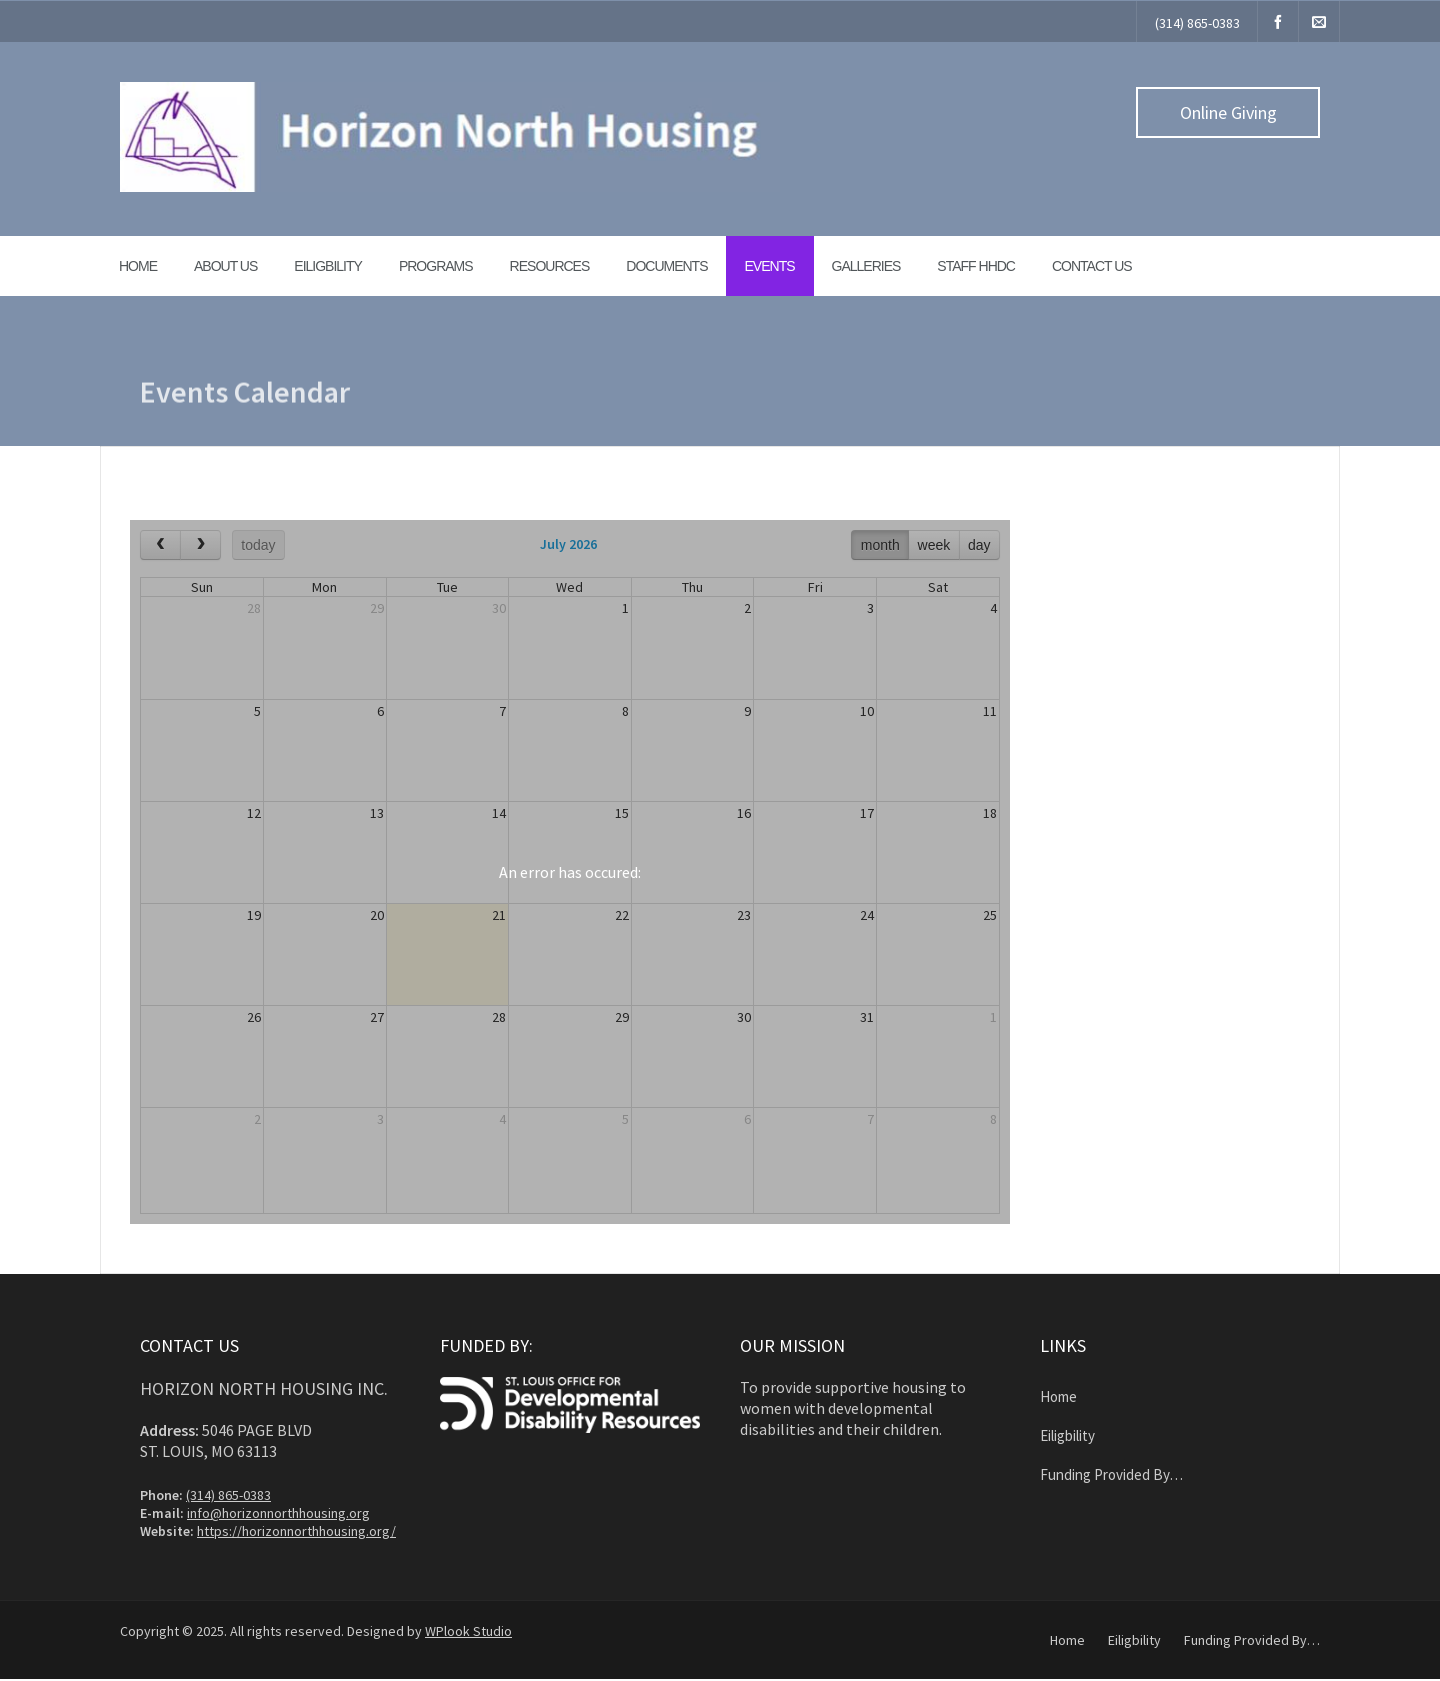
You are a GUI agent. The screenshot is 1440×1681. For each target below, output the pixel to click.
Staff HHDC (976, 266)
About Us (225, 266)
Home (138, 266)
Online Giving (1228, 112)
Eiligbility (328, 266)
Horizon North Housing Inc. (264, 1388)
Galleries (866, 266)
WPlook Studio (468, 1631)
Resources (550, 266)
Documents (666, 266)
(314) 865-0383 (1197, 23)
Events (770, 266)
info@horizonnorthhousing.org (278, 1513)
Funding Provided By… (1111, 1474)
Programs (436, 266)
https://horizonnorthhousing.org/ (296, 1531)
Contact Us (1092, 266)
